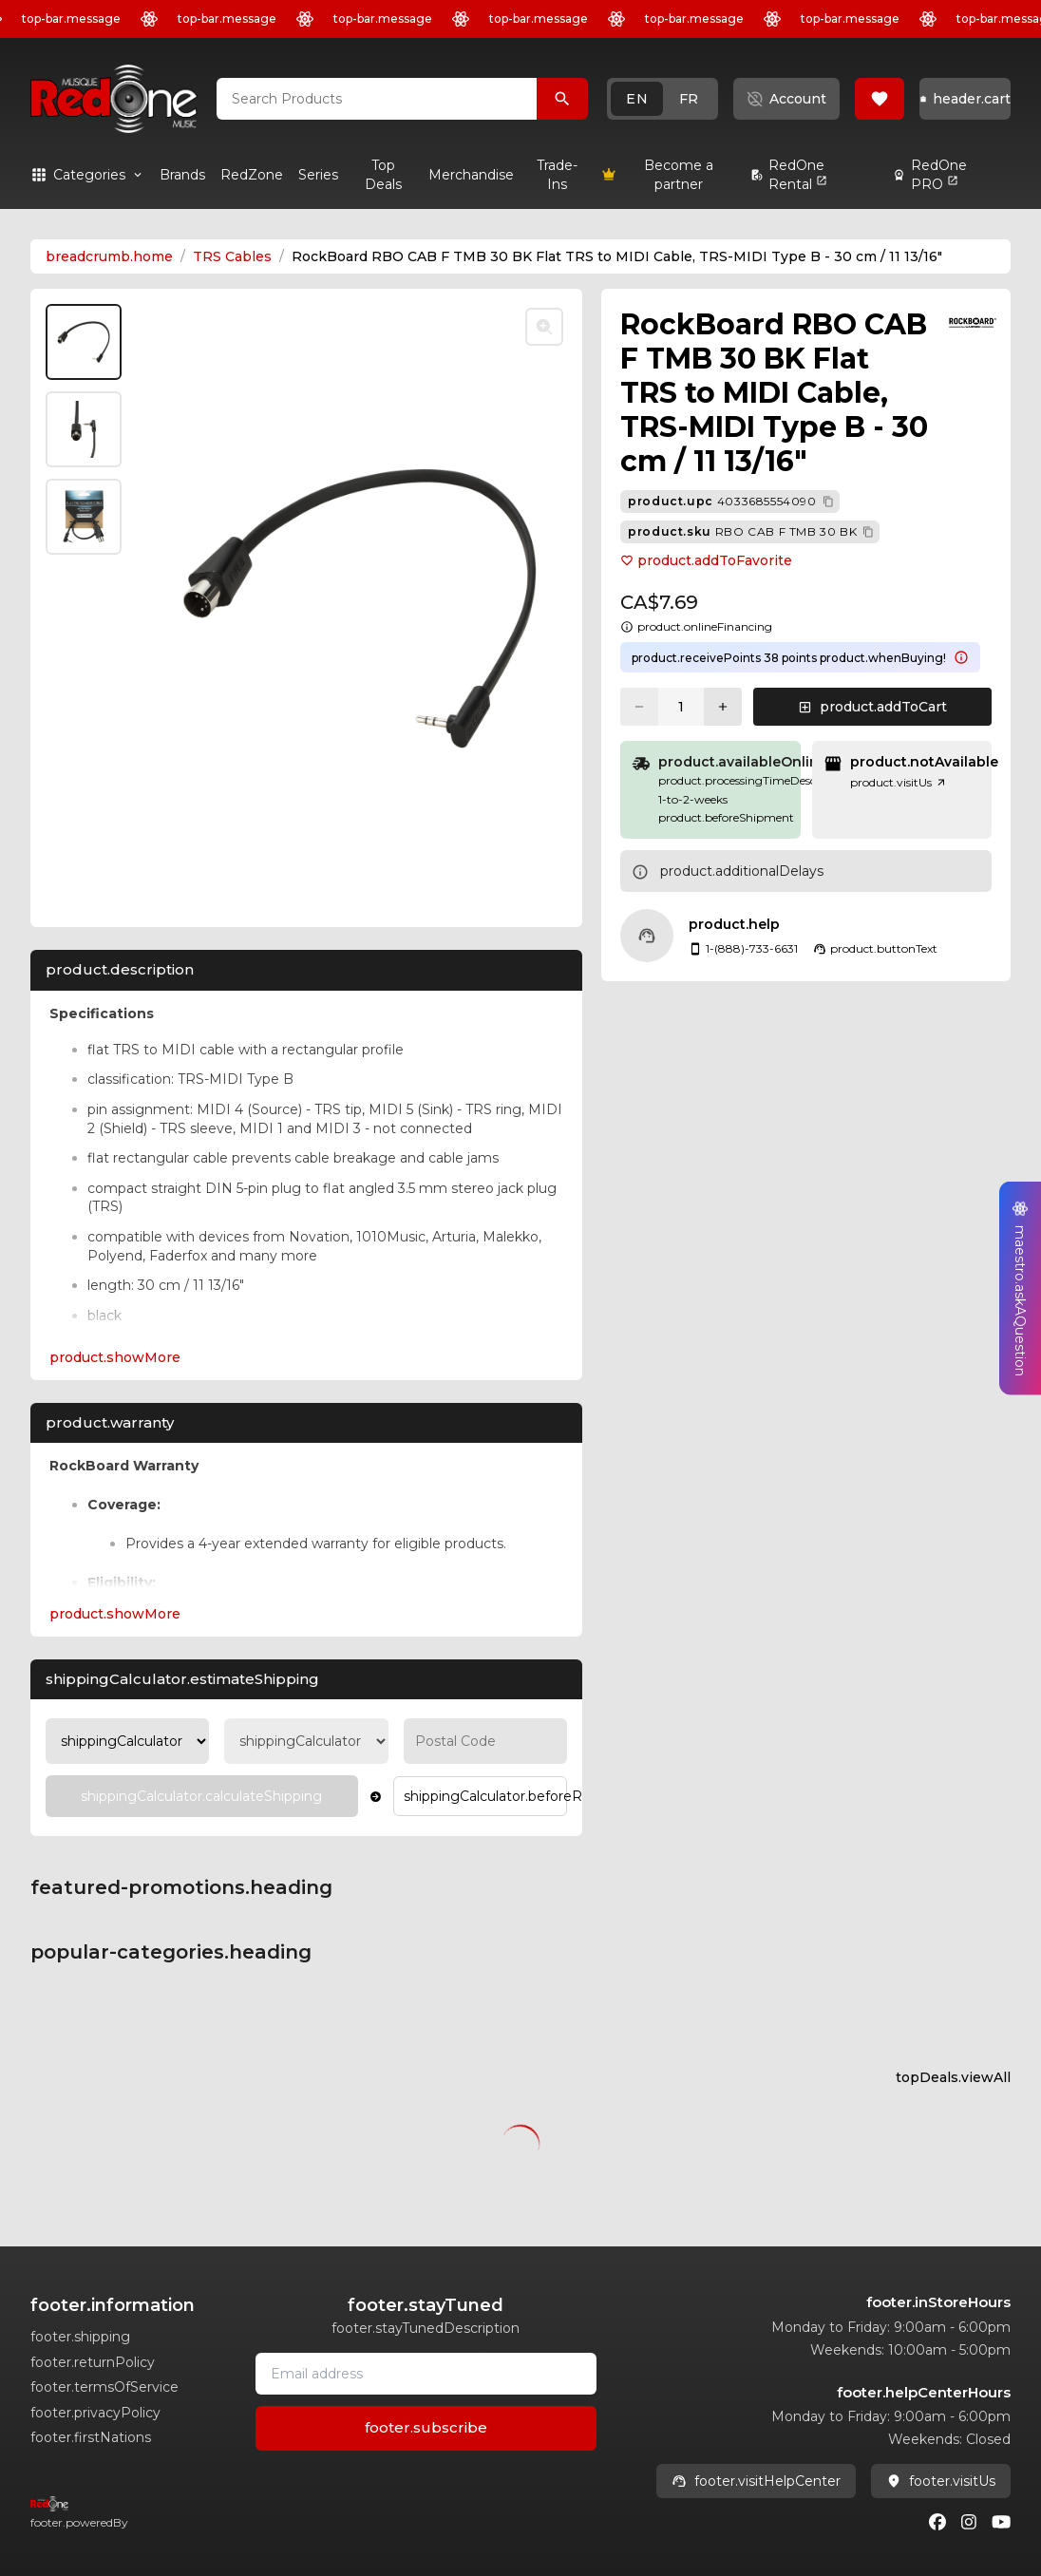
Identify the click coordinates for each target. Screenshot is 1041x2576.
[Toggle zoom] (544, 327)
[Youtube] (1001, 2521)
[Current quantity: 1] (681, 707)
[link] (182, 174)
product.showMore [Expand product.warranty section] (114, 1613)
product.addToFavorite (706, 560)
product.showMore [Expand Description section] (114, 1357)
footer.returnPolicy (92, 2362)
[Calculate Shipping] (202, 1796)
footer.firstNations (90, 2437)
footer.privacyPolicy (95, 2412)
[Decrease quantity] (639, 707)
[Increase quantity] (723, 707)
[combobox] (377, 99)
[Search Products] (562, 99)
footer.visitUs (940, 2481)
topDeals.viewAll (953, 2077)
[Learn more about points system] (961, 657)
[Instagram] (968, 2521)
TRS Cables (232, 256)
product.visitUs (898, 782)
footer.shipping (80, 2336)
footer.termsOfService (104, 2387)
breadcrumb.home (109, 256)
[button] (662, 99)
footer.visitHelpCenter (756, 2481)
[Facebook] (937, 2521)
